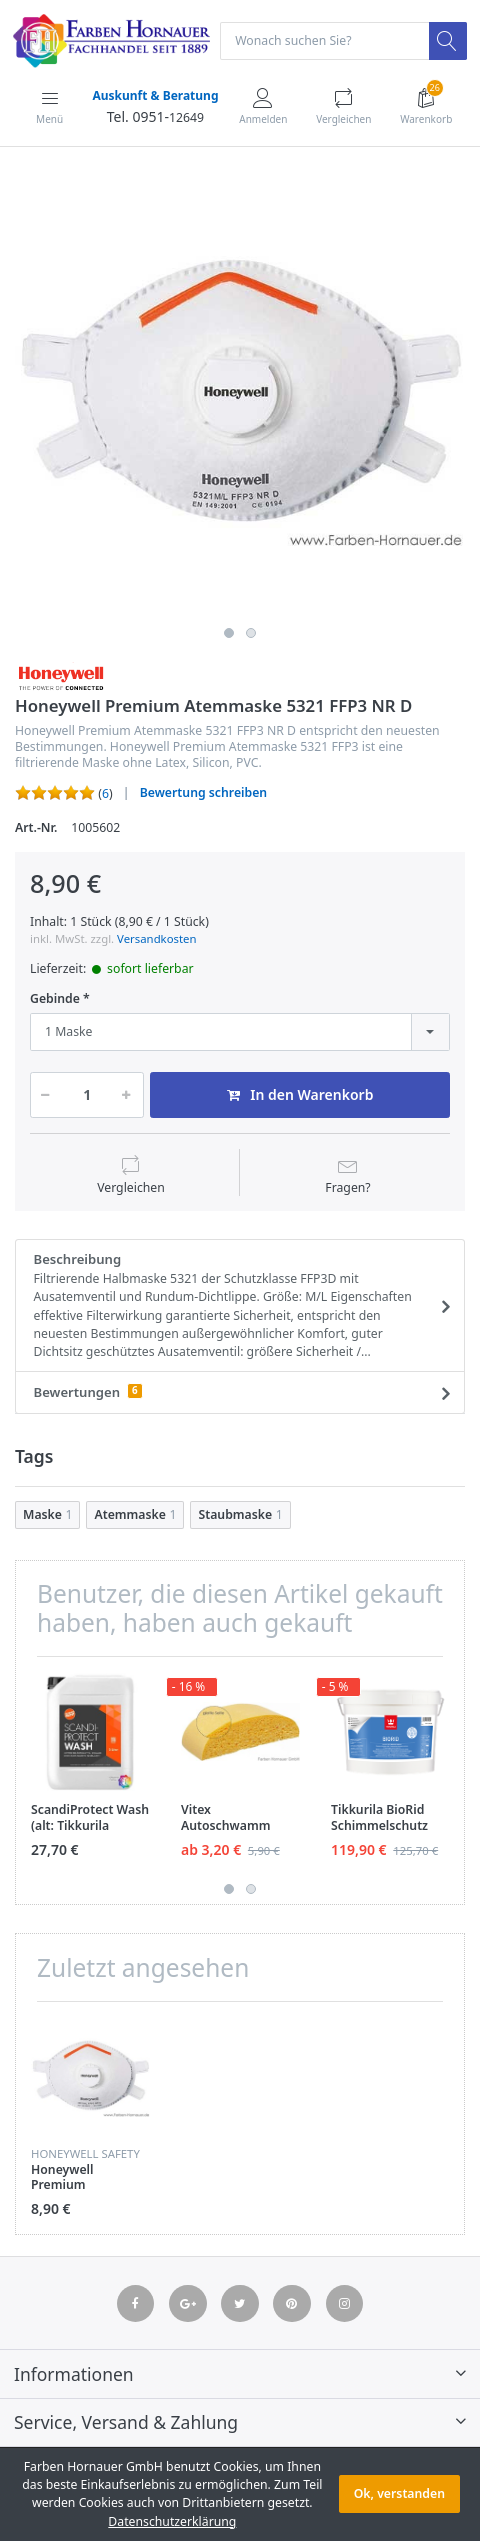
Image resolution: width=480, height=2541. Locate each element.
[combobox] (240, 1032)
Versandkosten (156, 938)
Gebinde (55, 999)
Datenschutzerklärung (172, 2521)
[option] (240, 393)
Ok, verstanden (399, 2493)
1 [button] (229, 633)
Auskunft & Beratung (155, 95)
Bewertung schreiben (203, 792)
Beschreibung (234, 1306)
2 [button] (251, 633)
